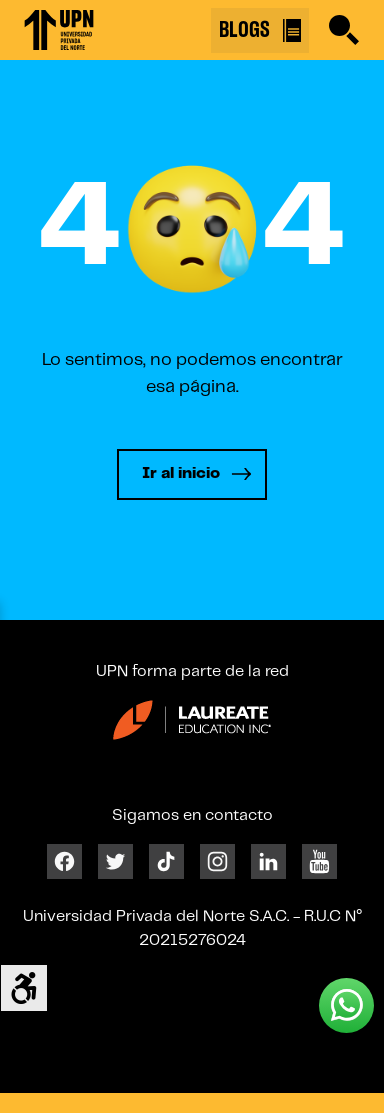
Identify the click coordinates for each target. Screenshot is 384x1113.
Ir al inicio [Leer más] (181, 473)
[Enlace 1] (59, 30)
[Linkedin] (268, 861)
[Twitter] (115, 861)
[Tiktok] (166, 861)
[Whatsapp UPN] (346, 1005)
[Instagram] (217, 861)
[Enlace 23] (192, 727)
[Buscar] (344, 30)
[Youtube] (319, 861)
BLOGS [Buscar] (260, 30)
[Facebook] (64, 861)
